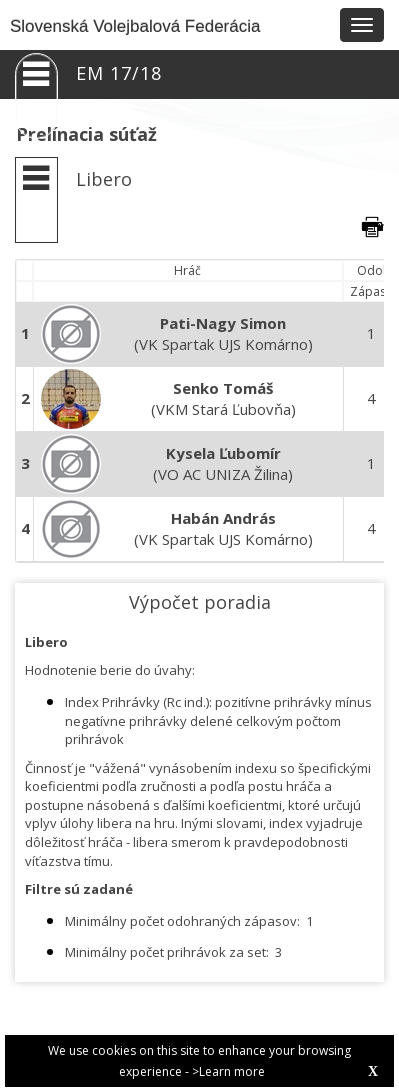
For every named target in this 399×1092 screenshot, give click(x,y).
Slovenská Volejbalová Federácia (135, 26)
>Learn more (228, 1071)
